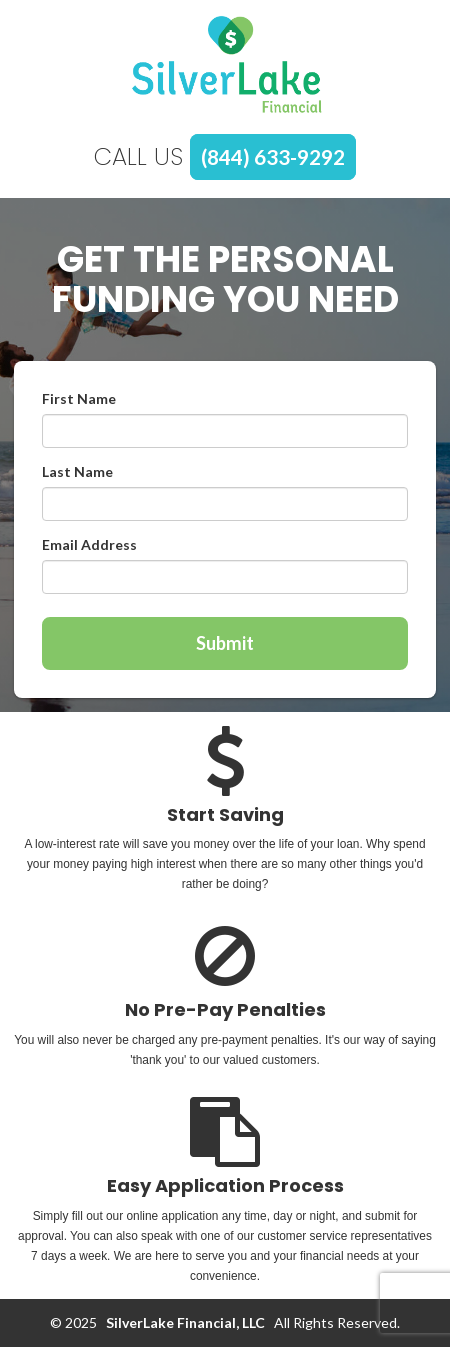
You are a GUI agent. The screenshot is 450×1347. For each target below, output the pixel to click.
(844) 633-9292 (273, 157)
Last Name (77, 471)
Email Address (89, 544)
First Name (79, 398)
